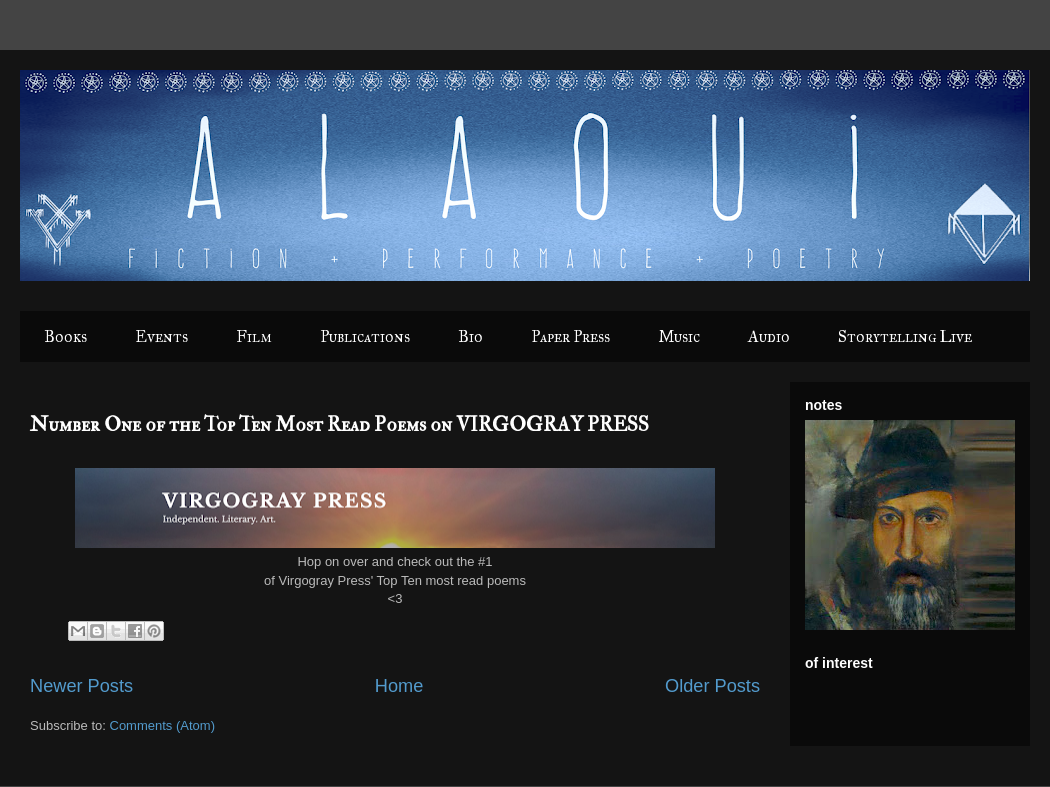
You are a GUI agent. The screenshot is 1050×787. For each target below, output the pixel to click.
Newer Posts (81, 686)
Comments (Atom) (162, 725)
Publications (365, 336)
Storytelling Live (905, 336)
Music (679, 336)
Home (399, 686)
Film (254, 336)
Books (65, 336)
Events (161, 336)
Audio (769, 336)
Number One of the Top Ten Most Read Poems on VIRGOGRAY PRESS (339, 424)
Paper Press (570, 336)
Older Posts (712, 686)
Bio (470, 336)
